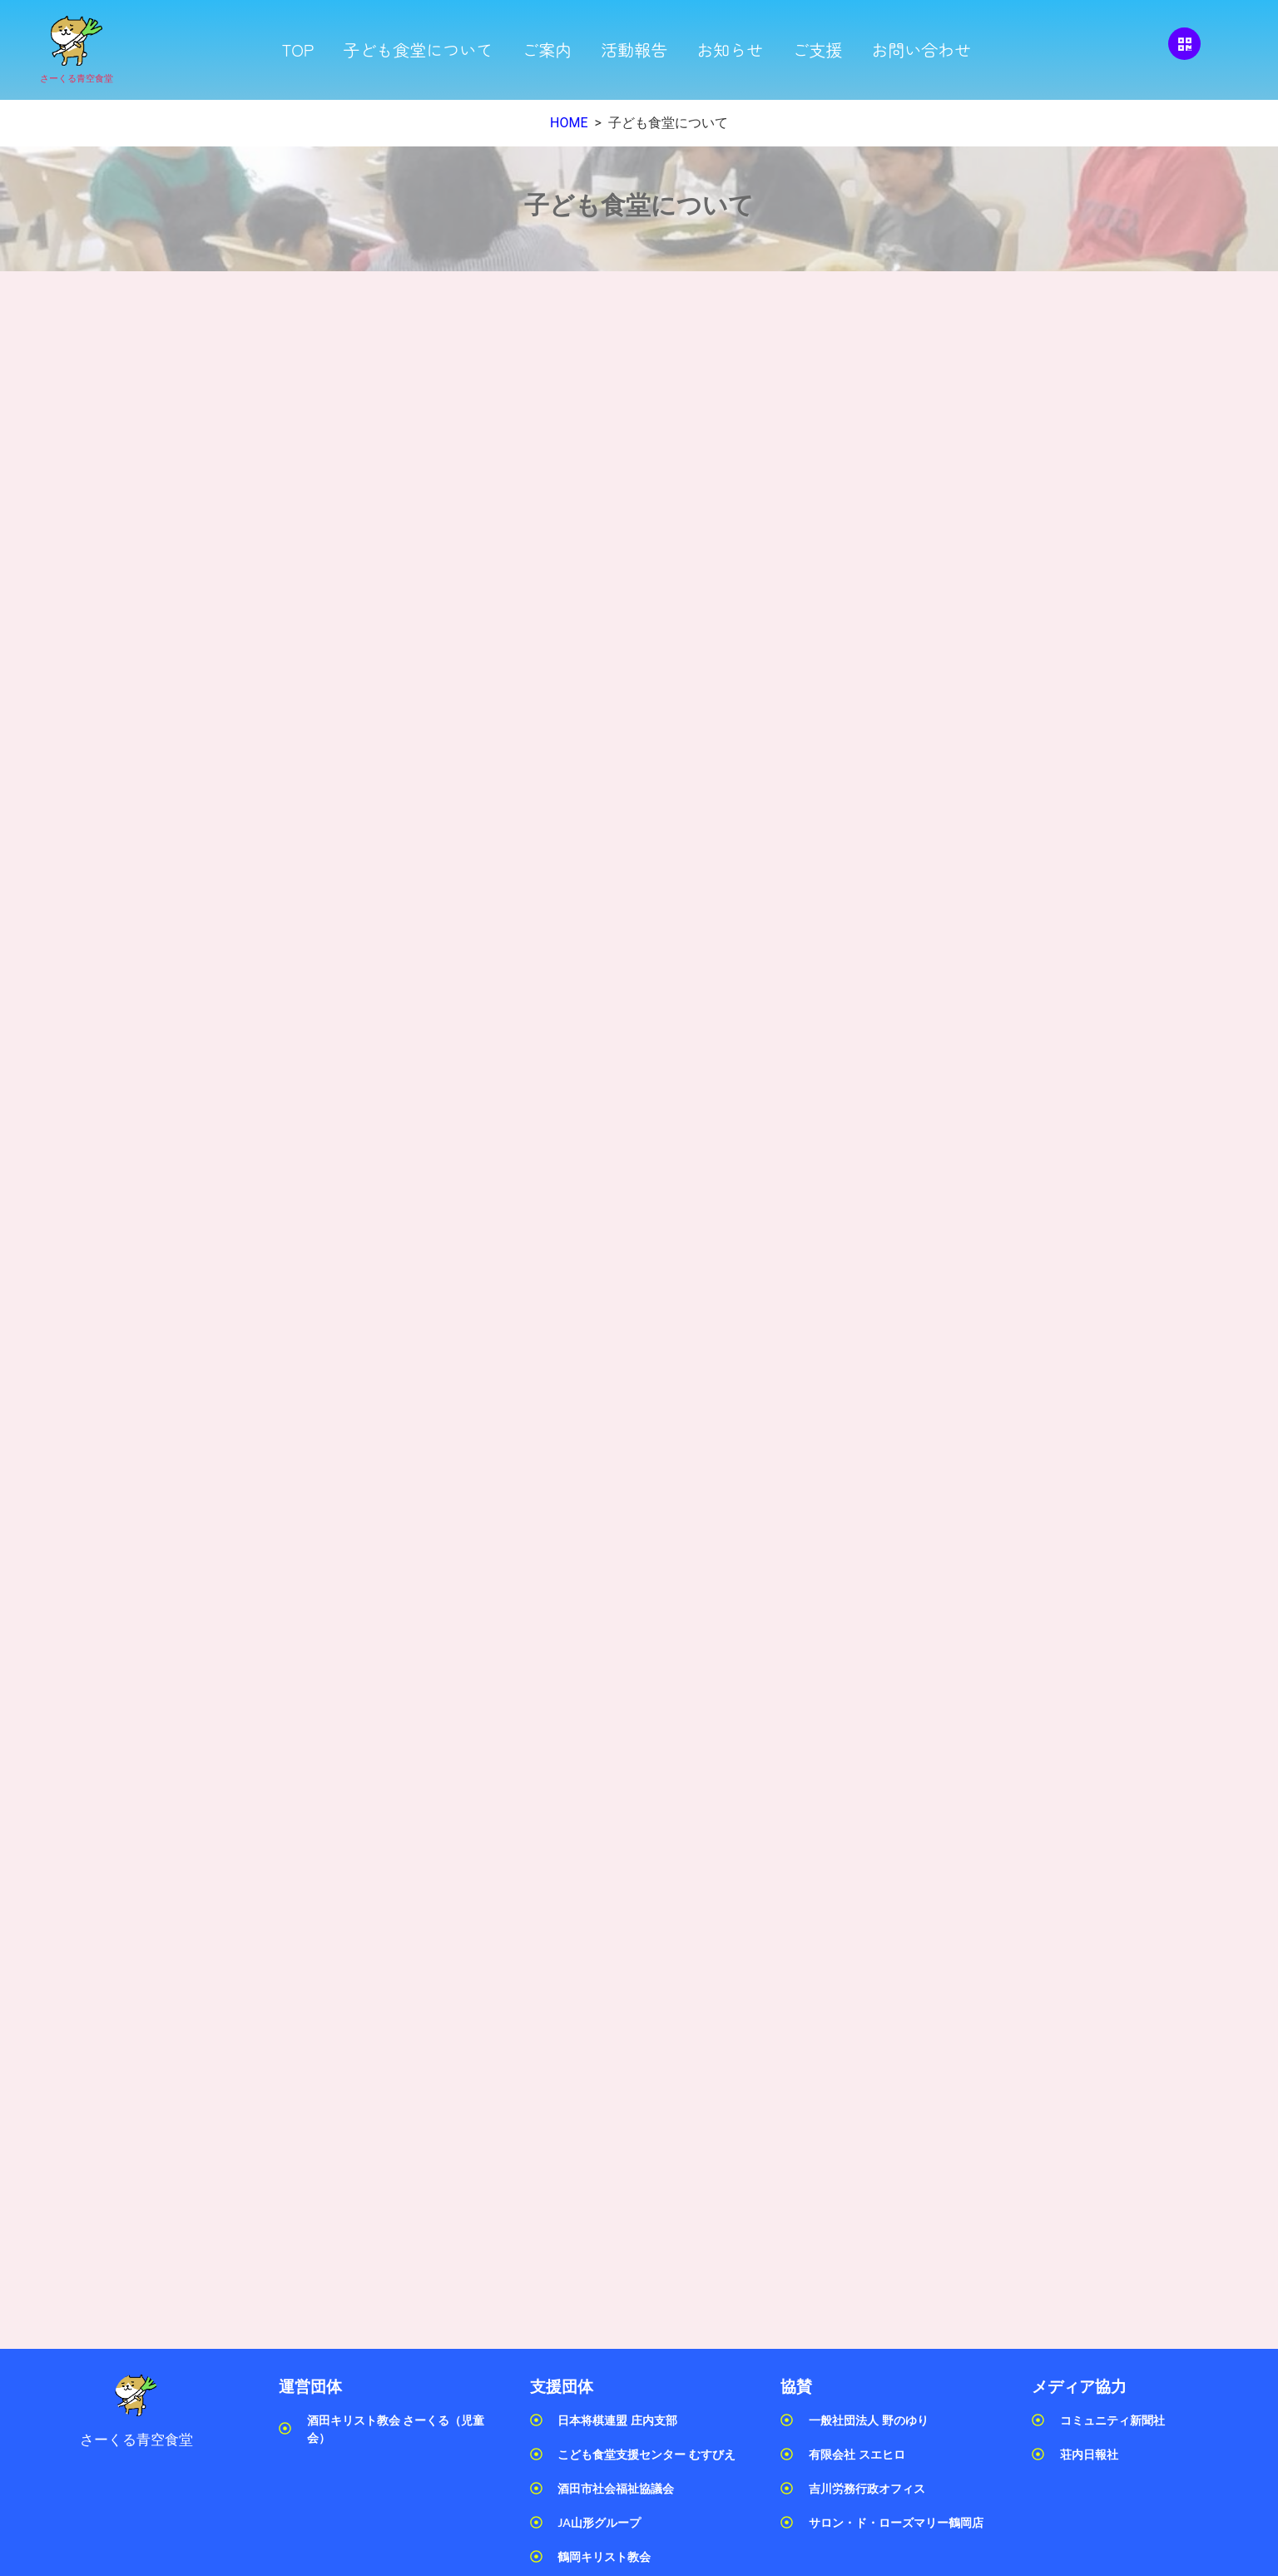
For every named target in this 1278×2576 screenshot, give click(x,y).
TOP (297, 49)
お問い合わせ (921, 49)
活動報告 (634, 49)
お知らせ (729, 49)
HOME (568, 123)
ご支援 (817, 49)
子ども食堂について (418, 49)
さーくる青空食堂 (76, 78)
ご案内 (547, 49)
